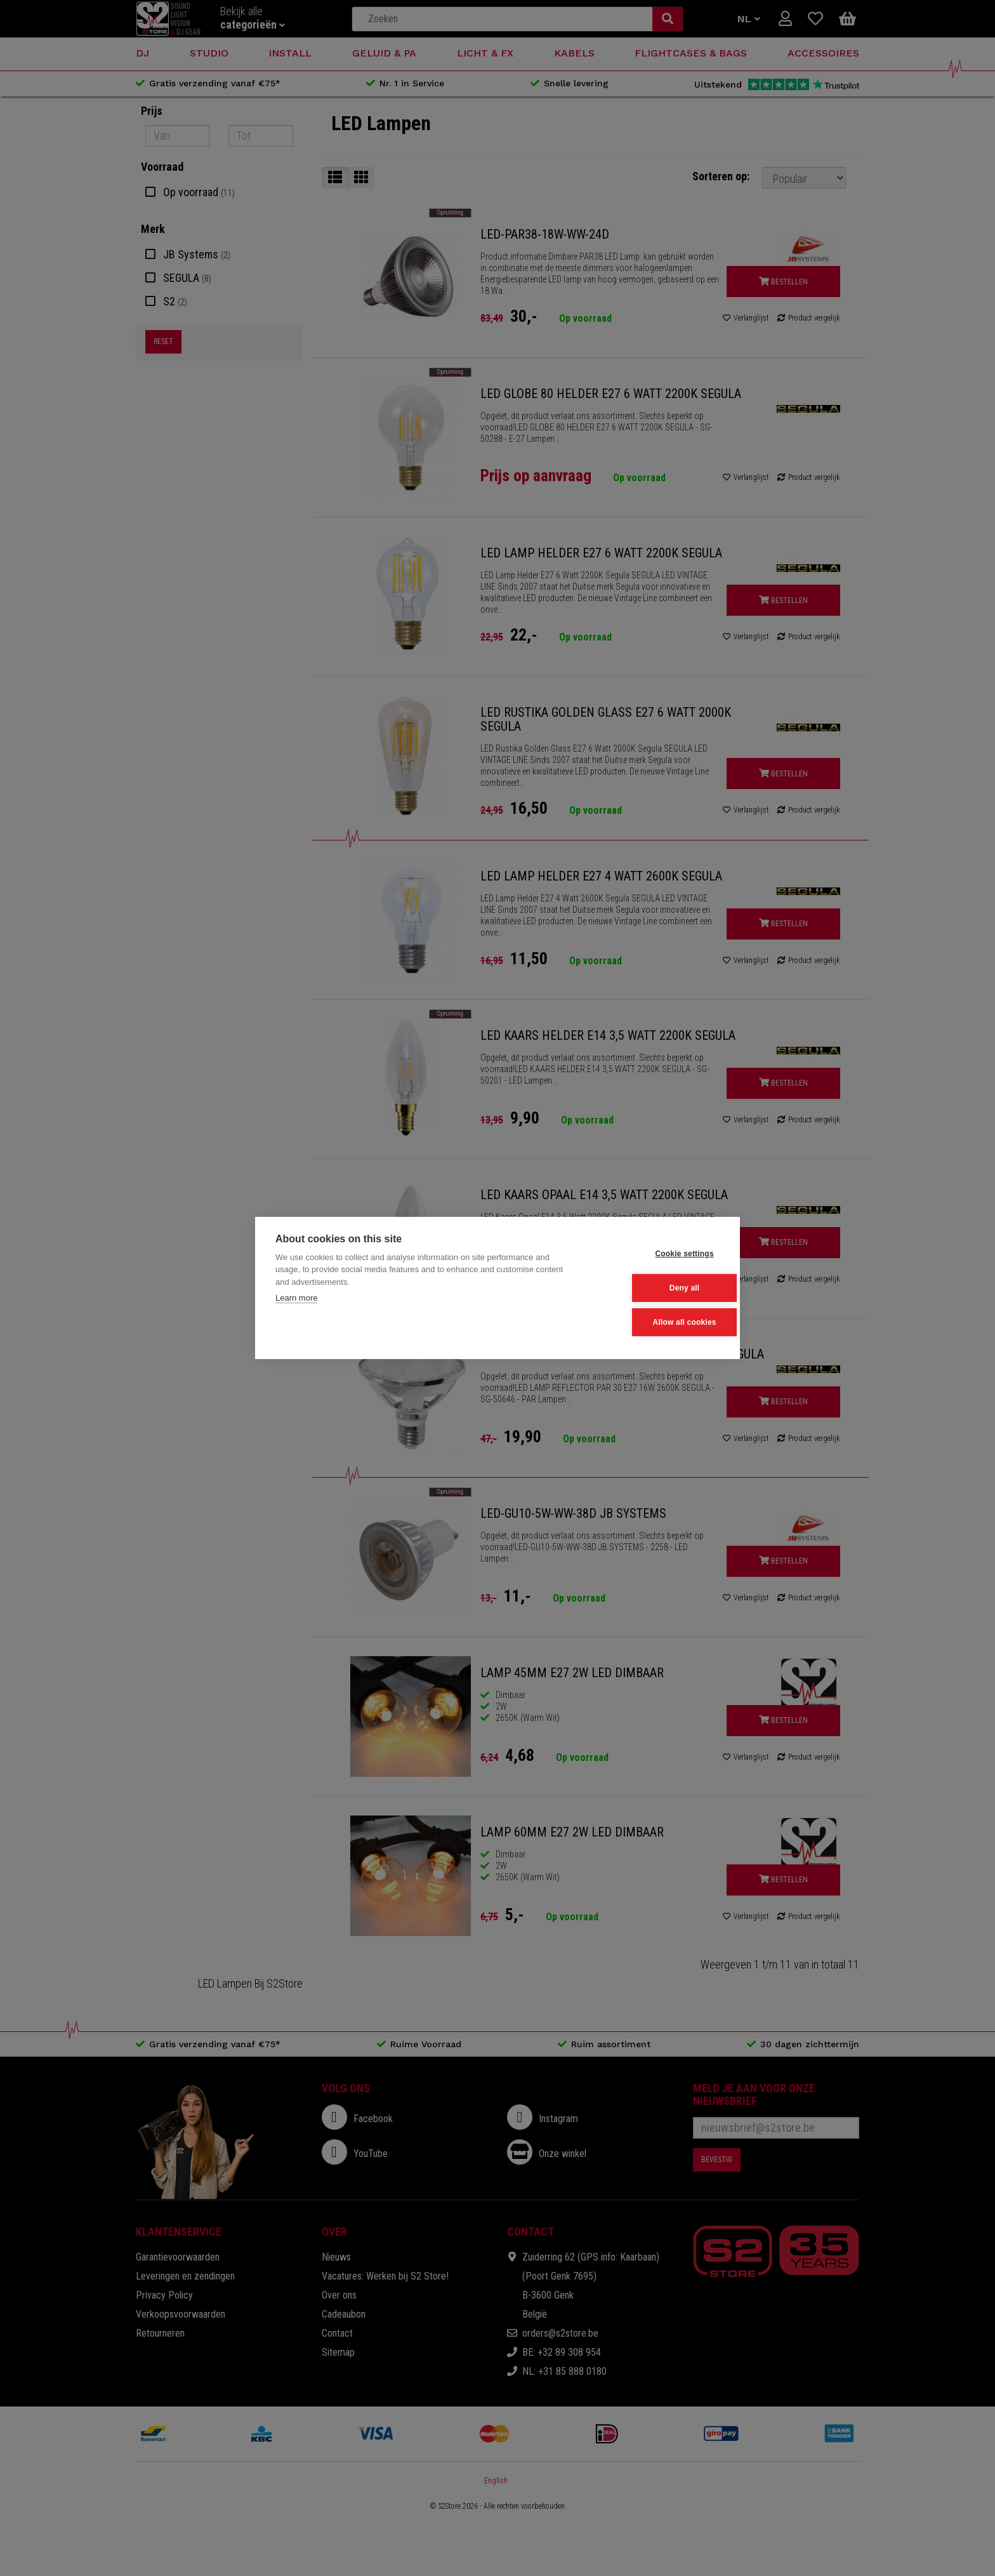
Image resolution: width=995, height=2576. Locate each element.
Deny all (657, 1288)
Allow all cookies (657, 1321)
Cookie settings (657, 1254)
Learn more (296, 1299)
